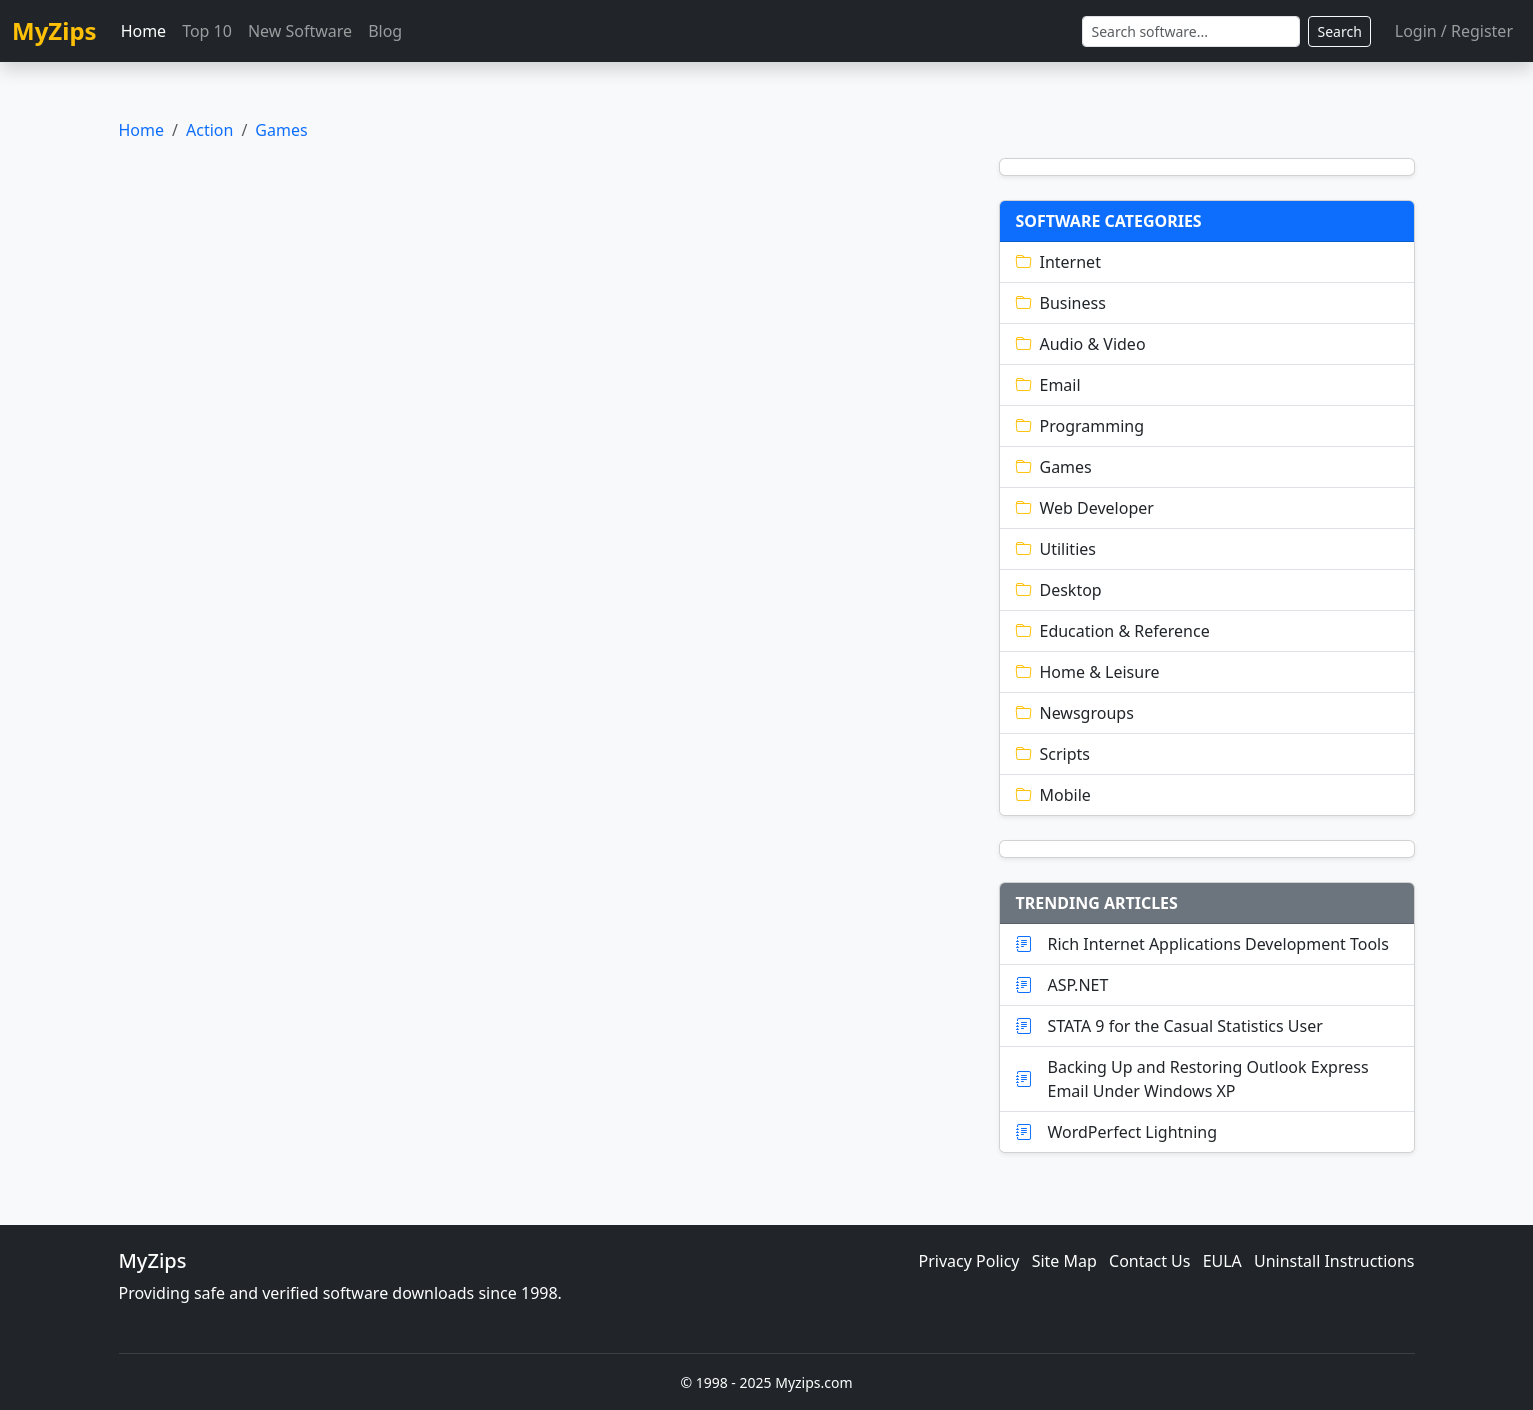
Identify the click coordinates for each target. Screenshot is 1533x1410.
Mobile (1053, 795)
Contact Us (1149, 1261)
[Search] (1191, 31)
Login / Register (1454, 31)
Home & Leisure (1088, 672)
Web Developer (1085, 508)
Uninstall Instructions (1334, 1261)
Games (281, 130)
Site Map (1064, 1261)
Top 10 (207, 31)
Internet (1058, 262)
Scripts (1053, 754)
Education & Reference (1113, 631)
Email (1048, 385)
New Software (300, 31)
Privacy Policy (969, 1261)
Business (1061, 303)
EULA (1222, 1261)
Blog (385, 31)
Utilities (1056, 549)
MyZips (54, 30)
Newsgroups (1075, 713)
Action (209, 130)
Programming (1080, 426)
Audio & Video (1081, 344)
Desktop (1059, 590)
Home (144, 31)
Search (1339, 31)
